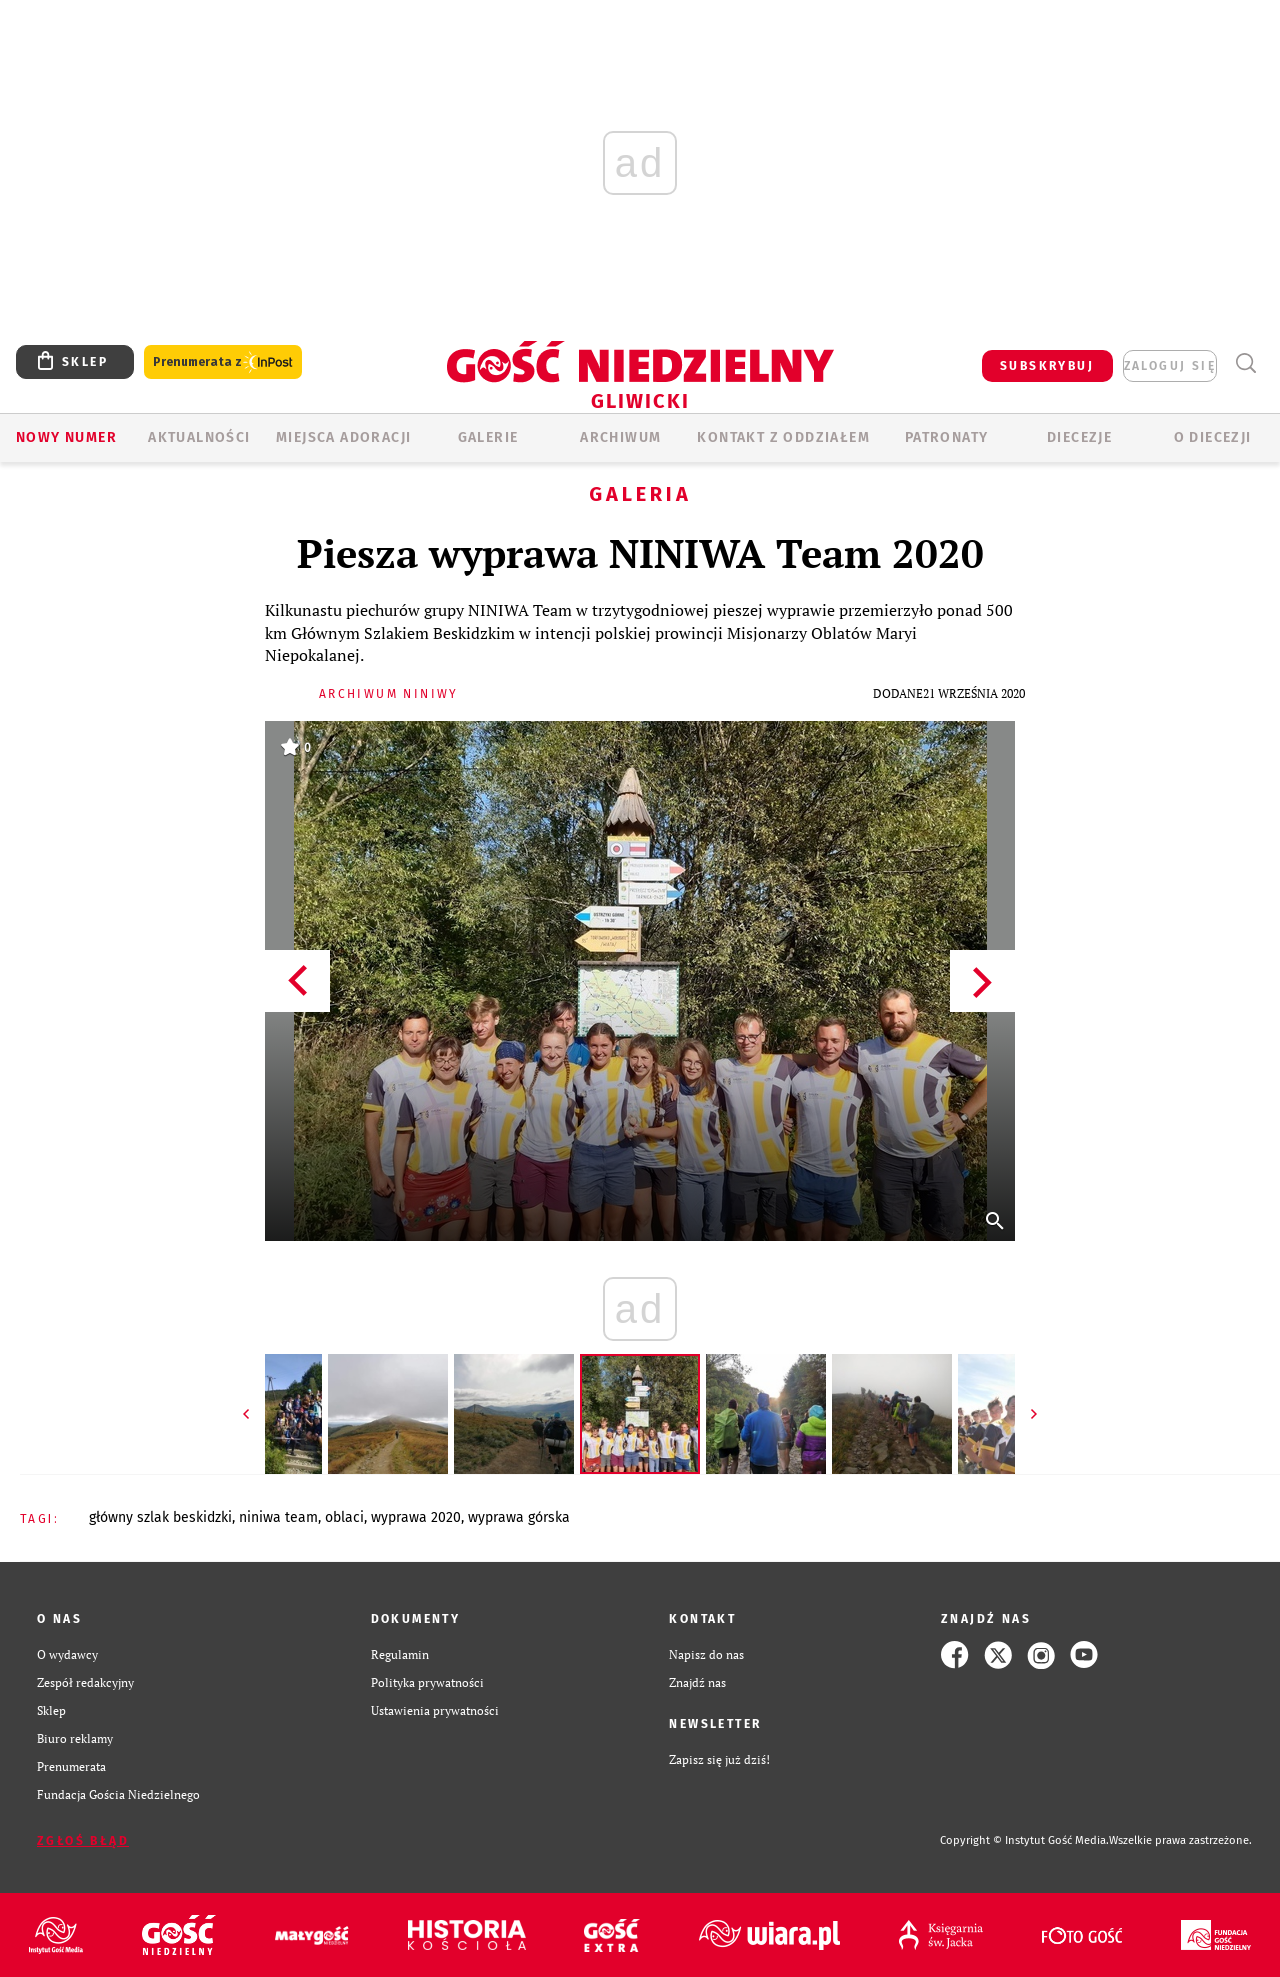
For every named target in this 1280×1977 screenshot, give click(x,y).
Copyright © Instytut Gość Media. (1024, 1840)
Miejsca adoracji (343, 437)
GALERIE (488, 437)
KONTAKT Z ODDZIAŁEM (783, 437)
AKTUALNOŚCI (199, 437)
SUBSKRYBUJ (1047, 366)
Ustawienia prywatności (435, 1710)
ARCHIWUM (620, 437)
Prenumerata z (223, 362)
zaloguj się (1170, 366)
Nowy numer (66, 437)
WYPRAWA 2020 (416, 1517)
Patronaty (947, 437)
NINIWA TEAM (278, 1517)
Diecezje (1079, 437)
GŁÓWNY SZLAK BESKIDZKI (160, 1517)
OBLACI (344, 1517)
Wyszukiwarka (1245, 363)
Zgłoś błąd (83, 1841)
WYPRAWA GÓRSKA (519, 1517)
